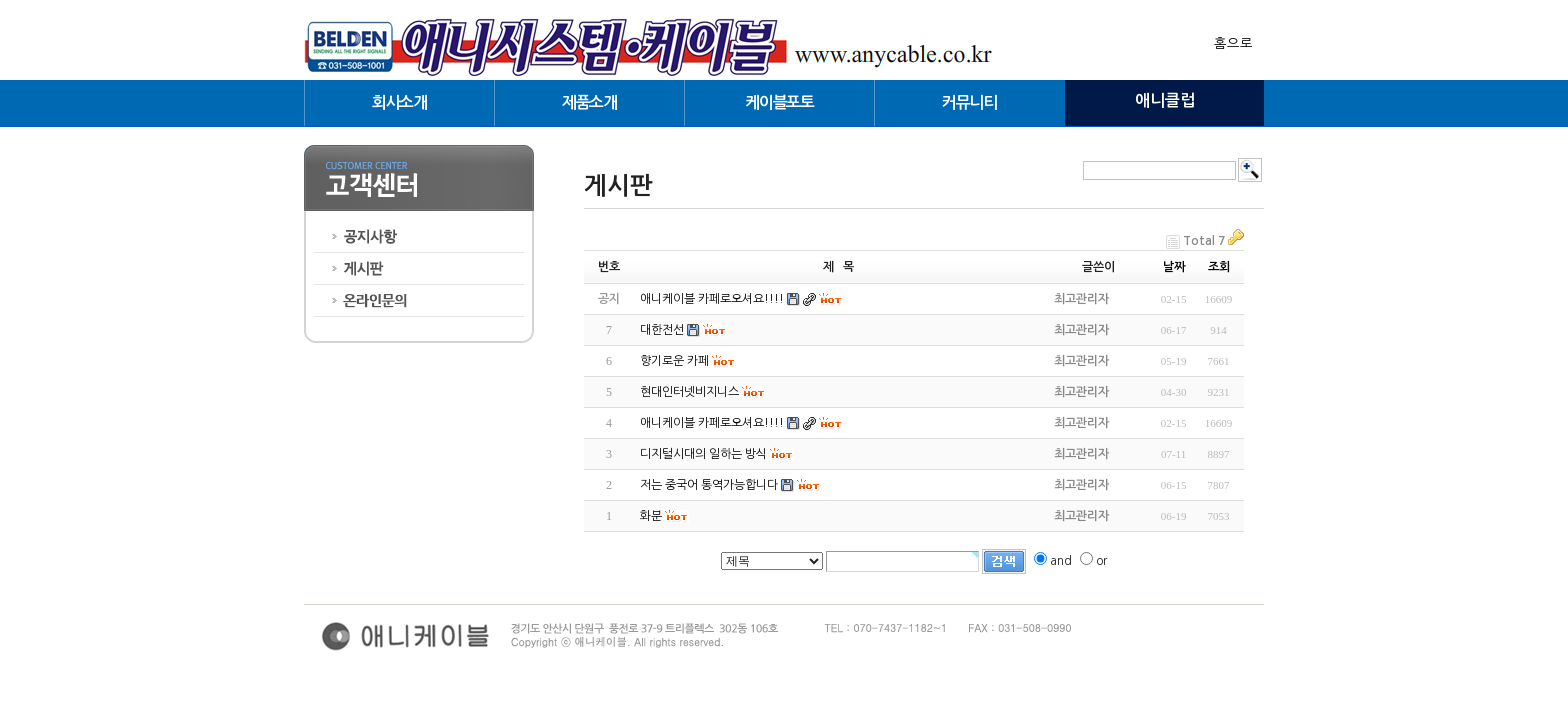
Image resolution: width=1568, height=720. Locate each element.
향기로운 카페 (674, 361)
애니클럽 (1165, 100)
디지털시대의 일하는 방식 (703, 454)
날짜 (1174, 267)
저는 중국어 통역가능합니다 (709, 485)
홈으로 (1233, 43)
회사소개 (399, 102)
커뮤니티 (969, 102)
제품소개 (589, 102)
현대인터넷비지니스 (689, 392)
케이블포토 (779, 102)
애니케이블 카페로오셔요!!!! (712, 423)
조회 (1219, 267)
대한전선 (662, 330)
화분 (651, 516)
